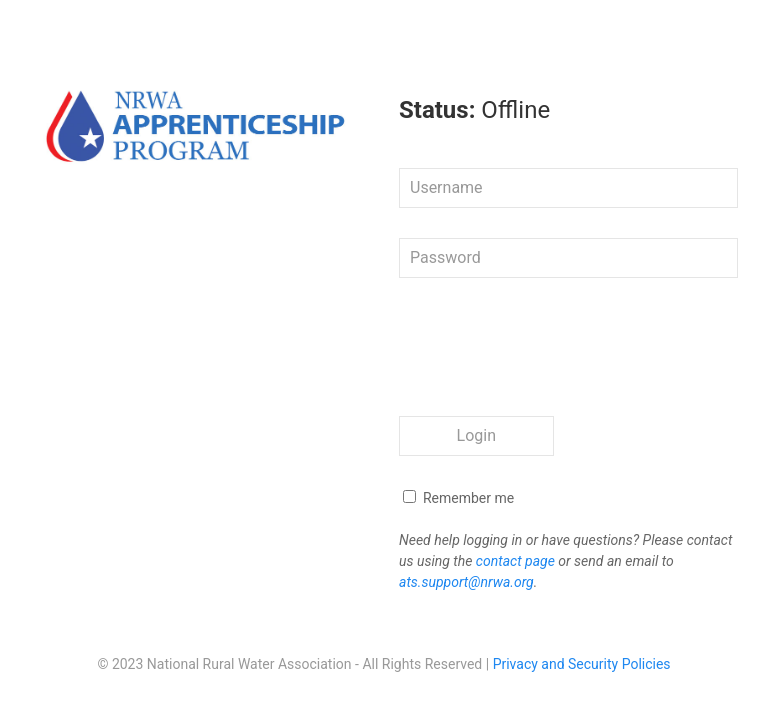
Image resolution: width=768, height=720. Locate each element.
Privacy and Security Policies (582, 664)
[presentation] (551, 347)
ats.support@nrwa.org (466, 582)
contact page (515, 561)
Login (476, 435)
